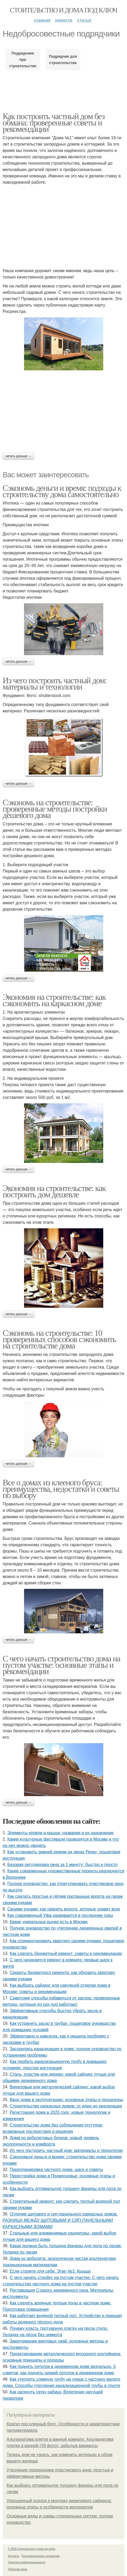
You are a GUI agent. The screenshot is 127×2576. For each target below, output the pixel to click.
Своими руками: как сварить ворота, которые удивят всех (63, 1909)
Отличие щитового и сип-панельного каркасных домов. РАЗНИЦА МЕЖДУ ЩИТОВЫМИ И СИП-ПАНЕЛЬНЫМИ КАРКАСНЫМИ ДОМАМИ (60, 2220)
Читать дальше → (18, 456)
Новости (63, 20)
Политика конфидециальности (26, 2562)
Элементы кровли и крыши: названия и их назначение (60, 1833)
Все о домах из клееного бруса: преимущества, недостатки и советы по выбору (61, 1489)
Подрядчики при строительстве (22, 59)
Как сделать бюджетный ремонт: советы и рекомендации (66, 1953)
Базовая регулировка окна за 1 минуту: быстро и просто (62, 1864)
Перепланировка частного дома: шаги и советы (56, 2169)
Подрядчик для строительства (63, 59)
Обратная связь (17, 2569)
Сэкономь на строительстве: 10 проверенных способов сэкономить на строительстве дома (59, 1339)
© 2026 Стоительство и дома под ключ (31, 2548)
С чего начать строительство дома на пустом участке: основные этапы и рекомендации (61, 1665)
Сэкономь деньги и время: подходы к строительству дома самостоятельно (62, 491)
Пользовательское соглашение (41, 2556)
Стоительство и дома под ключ (63, 10)
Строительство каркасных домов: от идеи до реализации (66, 2106)
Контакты (13, 2556)
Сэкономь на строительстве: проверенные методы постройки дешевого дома (55, 809)
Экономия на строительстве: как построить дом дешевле (54, 1191)
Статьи (84, 20)
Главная (42, 20)
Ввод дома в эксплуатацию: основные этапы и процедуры (66, 2099)
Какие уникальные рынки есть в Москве (49, 1921)
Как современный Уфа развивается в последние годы (60, 1915)
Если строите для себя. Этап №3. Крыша (50, 2271)
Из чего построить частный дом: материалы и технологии (55, 683)
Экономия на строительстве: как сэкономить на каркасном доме (54, 1000)
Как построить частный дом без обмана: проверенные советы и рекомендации (54, 122)
